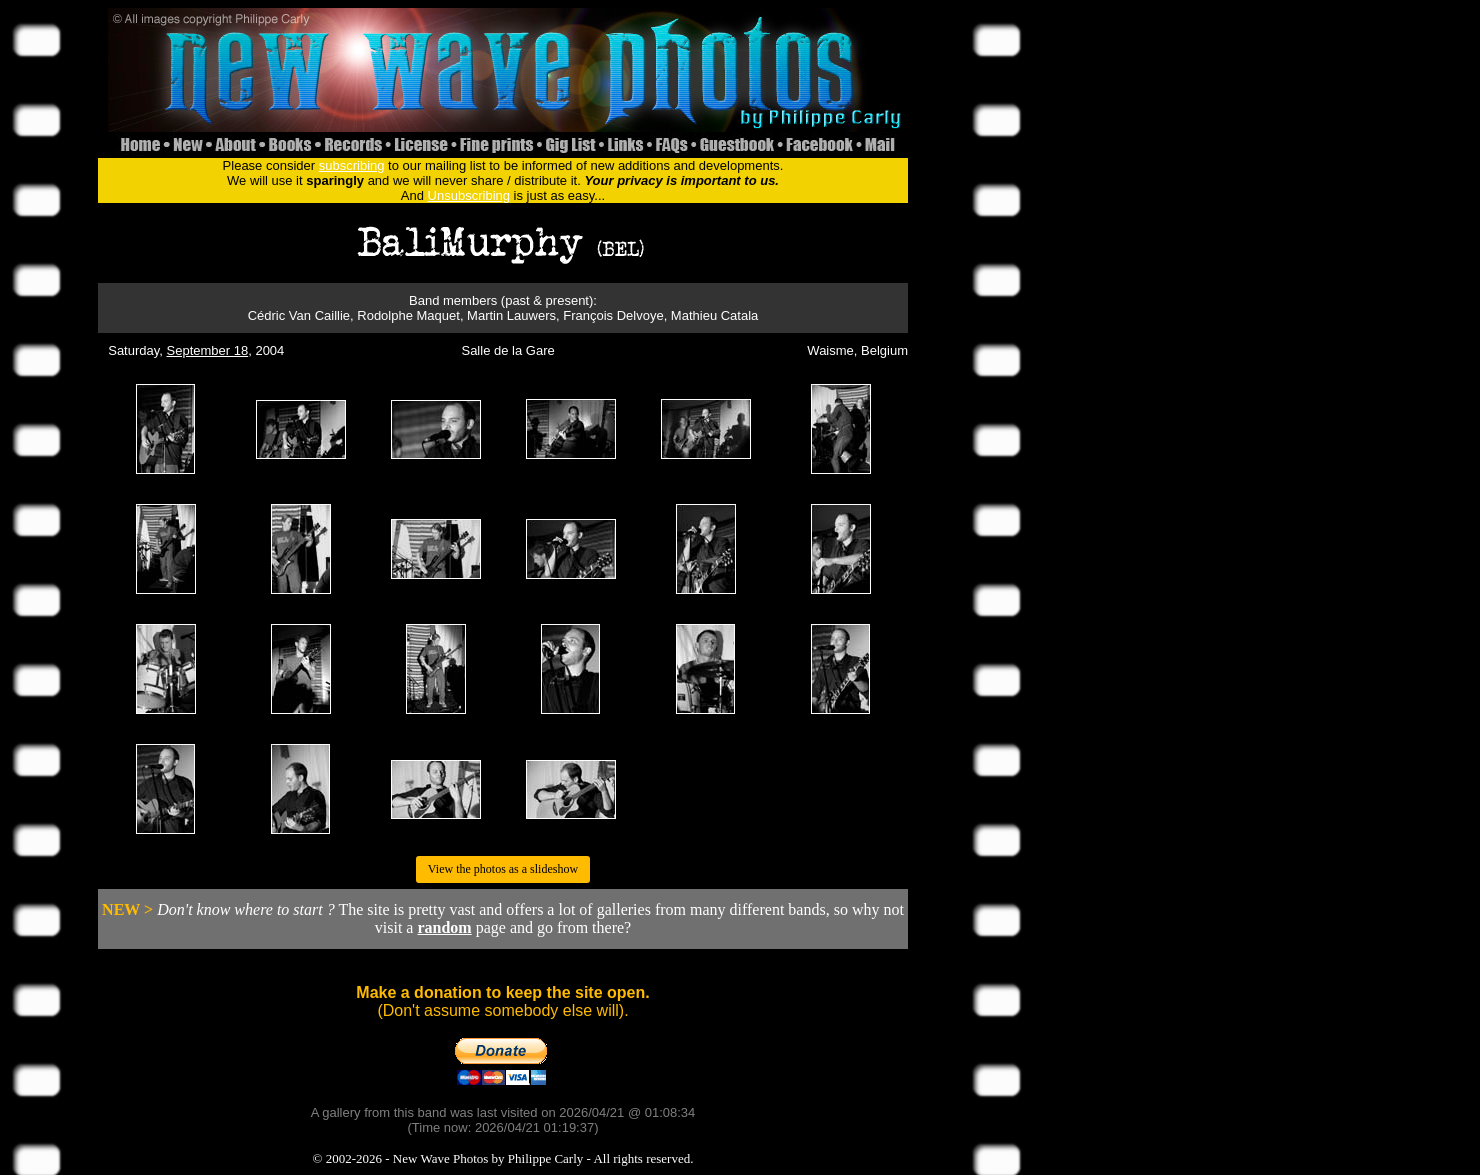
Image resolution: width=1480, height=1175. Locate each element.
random (444, 927)
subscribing (352, 165)
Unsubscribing (469, 195)
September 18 (208, 350)
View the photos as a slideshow (503, 869)
